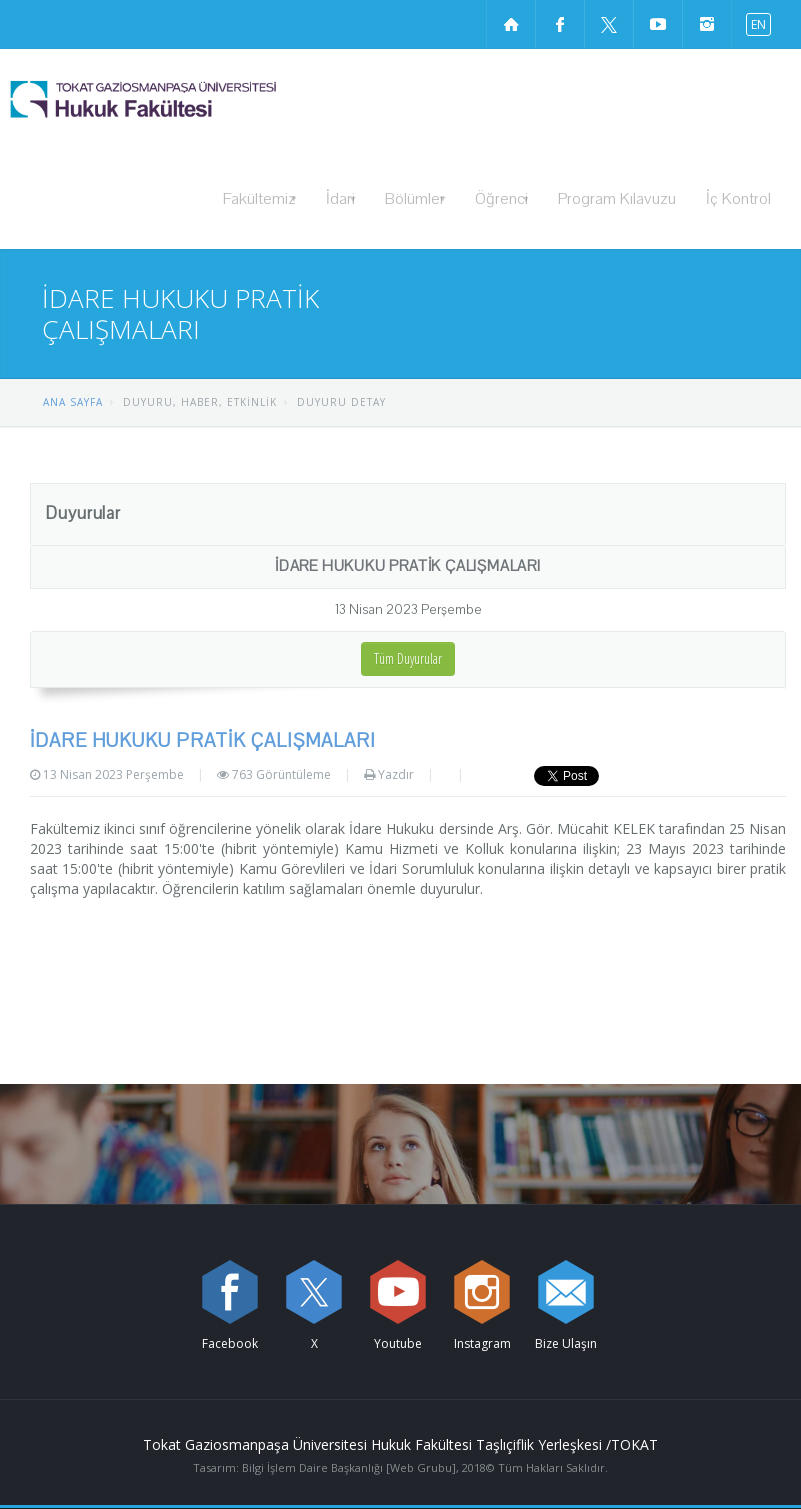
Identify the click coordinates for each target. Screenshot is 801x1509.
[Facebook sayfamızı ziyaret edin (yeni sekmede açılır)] (560, 24)
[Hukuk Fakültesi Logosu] (194, 99)
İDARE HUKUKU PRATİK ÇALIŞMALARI (408, 566)
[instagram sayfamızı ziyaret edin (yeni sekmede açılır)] (707, 24)
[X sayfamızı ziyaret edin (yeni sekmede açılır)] (609, 24)
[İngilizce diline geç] (754, 23)
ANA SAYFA (73, 402)
